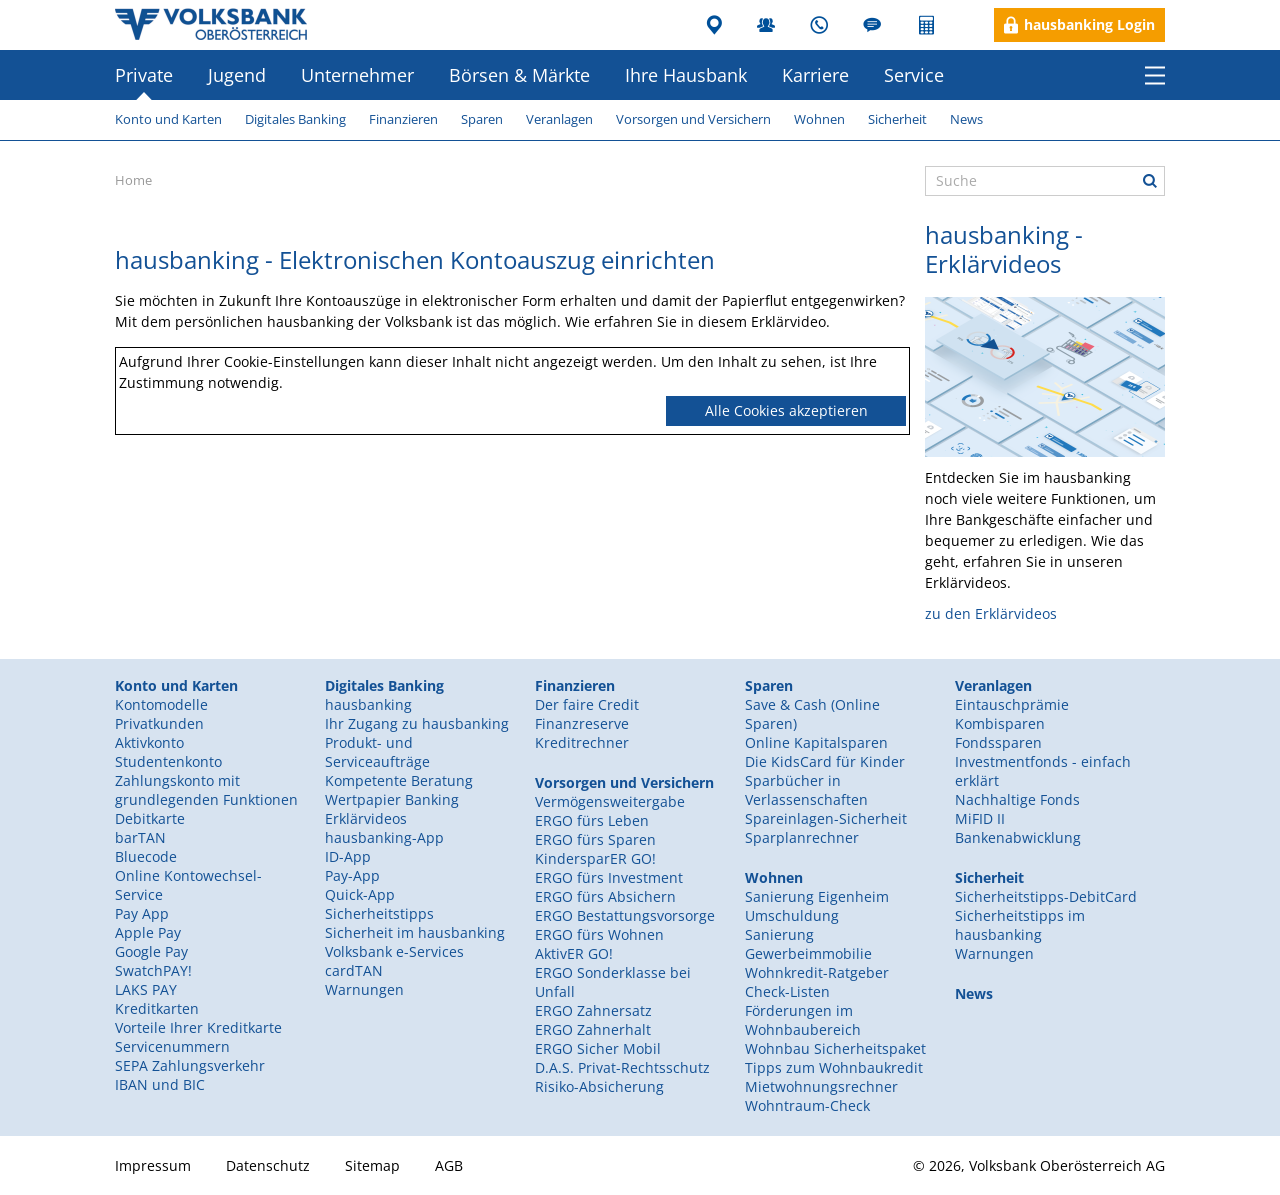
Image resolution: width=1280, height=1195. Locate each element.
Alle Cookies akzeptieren (786, 410)
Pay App (142, 913)
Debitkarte (150, 818)
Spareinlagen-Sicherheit (826, 818)
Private (144, 75)
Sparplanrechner (802, 837)
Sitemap (372, 1165)
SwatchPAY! (153, 970)
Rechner (927, 25)
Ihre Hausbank (686, 75)
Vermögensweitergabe (610, 801)
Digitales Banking (295, 119)
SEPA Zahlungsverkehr (190, 1065)
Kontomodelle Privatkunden (161, 714)
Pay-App (352, 875)
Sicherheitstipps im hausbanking (1020, 925)
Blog (874, 25)
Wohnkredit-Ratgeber (817, 972)
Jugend (237, 75)
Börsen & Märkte (519, 75)
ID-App (348, 856)
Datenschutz (268, 1165)
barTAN (140, 837)
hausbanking (368, 704)
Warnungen (364, 989)
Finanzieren (403, 119)
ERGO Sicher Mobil (598, 1048)
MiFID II (980, 818)
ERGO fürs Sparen (595, 839)
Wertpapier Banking (392, 799)
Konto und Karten (168, 119)
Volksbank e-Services (394, 951)
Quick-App (360, 894)
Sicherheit (897, 119)
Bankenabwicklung (1018, 837)
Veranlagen (559, 119)
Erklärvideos (366, 818)
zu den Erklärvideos (991, 613)
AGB (449, 1165)
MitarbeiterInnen (768, 25)
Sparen (482, 119)
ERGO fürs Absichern (605, 896)
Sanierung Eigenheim (817, 896)
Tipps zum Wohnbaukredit (834, 1067)
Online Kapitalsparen (816, 742)
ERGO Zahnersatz (593, 1010)
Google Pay (151, 951)
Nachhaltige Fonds (1017, 799)
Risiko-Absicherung (599, 1086)
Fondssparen (998, 742)
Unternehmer (357, 75)
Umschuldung (792, 915)
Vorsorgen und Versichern (693, 119)
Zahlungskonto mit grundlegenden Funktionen (206, 790)
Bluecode (146, 856)
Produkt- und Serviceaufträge (377, 752)
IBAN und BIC (160, 1084)
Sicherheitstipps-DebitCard (1046, 896)
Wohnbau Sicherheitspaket (835, 1048)
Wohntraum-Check (807, 1105)
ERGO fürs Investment (609, 877)
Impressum (153, 1165)
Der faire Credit (587, 704)
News (966, 119)
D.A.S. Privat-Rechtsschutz (622, 1067)
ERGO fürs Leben (592, 820)
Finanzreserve (582, 723)
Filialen (715, 25)
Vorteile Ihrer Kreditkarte (198, 1027)
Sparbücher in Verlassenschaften (806, 790)
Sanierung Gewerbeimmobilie (808, 944)
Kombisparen (1000, 723)
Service (914, 75)
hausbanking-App (384, 837)
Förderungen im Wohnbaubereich (803, 1020)
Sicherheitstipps (379, 913)
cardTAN (354, 970)
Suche (1150, 181)
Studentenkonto (168, 761)
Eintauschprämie (1012, 704)
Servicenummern (172, 1046)
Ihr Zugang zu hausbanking (417, 723)
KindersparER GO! (595, 858)
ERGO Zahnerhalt (593, 1029)
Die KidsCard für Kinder (825, 761)
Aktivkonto (149, 742)
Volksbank (211, 25)
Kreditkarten (157, 1008)
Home (133, 180)
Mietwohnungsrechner (821, 1086)
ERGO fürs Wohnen (599, 934)
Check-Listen (787, 991)
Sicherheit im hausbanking (415, 932)
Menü (1155, 74)
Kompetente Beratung (399, 780)
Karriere (815, 75)
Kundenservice (821, 25)
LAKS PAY (146, 989)
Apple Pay (148, 932)
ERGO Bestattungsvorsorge (625, 915)
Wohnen (819, 119)
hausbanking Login (1089, 24)
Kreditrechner (582, 742)
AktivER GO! (574, 953)
